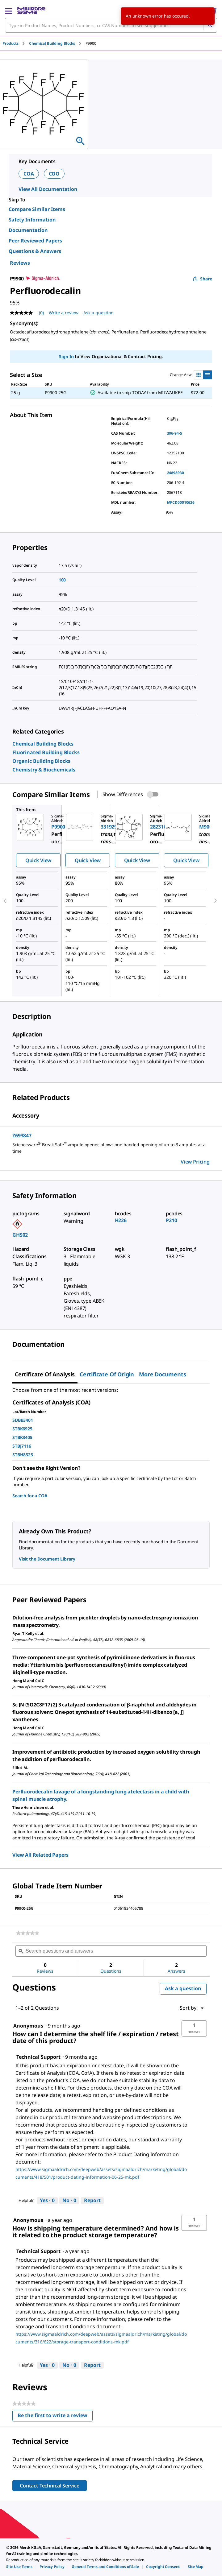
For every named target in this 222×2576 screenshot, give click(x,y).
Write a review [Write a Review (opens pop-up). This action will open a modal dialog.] (63, 313)
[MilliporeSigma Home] (31, 10)
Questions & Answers (35, 251)
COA (28, 173)
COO (54, 173)
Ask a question (183, 1988)
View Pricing (195, 1161)
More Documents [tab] (162, 1374)
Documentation (28, 230)
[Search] (210, 25)
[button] (194, 2028)
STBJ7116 (21, 1446)
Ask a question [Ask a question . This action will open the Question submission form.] (98, 313)
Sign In (66, 356)
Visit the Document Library (47, 1559)
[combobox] (111, 25)
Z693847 (21, 1135)
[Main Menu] (8, 10)
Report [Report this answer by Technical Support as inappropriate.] (92, 2200)
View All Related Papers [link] (40, 1854)
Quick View (38, 860)
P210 (171, 1220)
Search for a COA (30, 1496)
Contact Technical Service (49, 2485)
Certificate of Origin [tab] (107, 1374)
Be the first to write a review (55, 2416)
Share (202, 279)
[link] (42, 743)
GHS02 (20, 1234)
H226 (121, 1220)
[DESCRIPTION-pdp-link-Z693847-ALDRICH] (111, 1148)
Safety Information (32, 219)
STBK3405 (22, 1437)
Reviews (20, 262)
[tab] (15, 43)
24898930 (175, 472)
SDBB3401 (22, 1420)
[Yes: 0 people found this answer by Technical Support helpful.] (47, 2200)
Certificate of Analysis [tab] (45, 1374)
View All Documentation (48, 189)
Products (10, 43)
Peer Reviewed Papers (35, 240)
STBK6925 (22, 1429)
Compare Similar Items (37, 209)
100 (62, 580)
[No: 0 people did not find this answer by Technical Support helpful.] (69, 2200)
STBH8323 (22, 1455)
